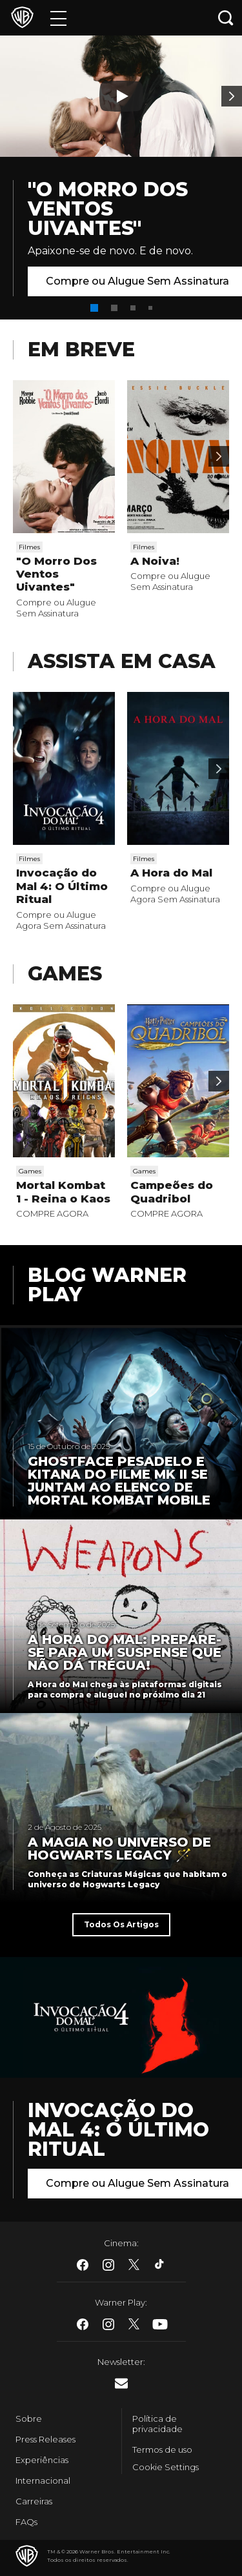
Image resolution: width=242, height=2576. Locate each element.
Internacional (42, 2480)
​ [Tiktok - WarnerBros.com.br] (160, 2265)
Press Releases (45, 2439)
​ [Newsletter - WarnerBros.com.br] (121, 2383)
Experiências (41, 2460)
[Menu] (58, 17)
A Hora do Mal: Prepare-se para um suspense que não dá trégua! (124, 1652)
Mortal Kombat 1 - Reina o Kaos (63, 1191)
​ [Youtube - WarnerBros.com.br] (160, 2324)
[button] (94, 308)
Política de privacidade (157, 2423)
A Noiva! (154, 560)
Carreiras (33, 2501)
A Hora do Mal (171, 872)
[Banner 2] (231, 96)
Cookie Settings (165, 2467)
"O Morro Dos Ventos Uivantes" (108, 208)
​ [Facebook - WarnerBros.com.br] (82, 2265)
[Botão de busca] (226, 17)
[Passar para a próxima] (218, 456)
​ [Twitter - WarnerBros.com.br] (134, 2265)
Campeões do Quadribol (171, 1191)
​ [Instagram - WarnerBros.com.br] (108, 2265)
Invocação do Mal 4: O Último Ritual (62, 886)
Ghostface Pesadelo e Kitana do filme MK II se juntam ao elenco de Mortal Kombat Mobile (119, 1480)
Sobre (28, 2418)
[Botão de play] (121, 96)
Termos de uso (162, 2449)
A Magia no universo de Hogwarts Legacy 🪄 (119, 1848)
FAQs (26, 2522)
